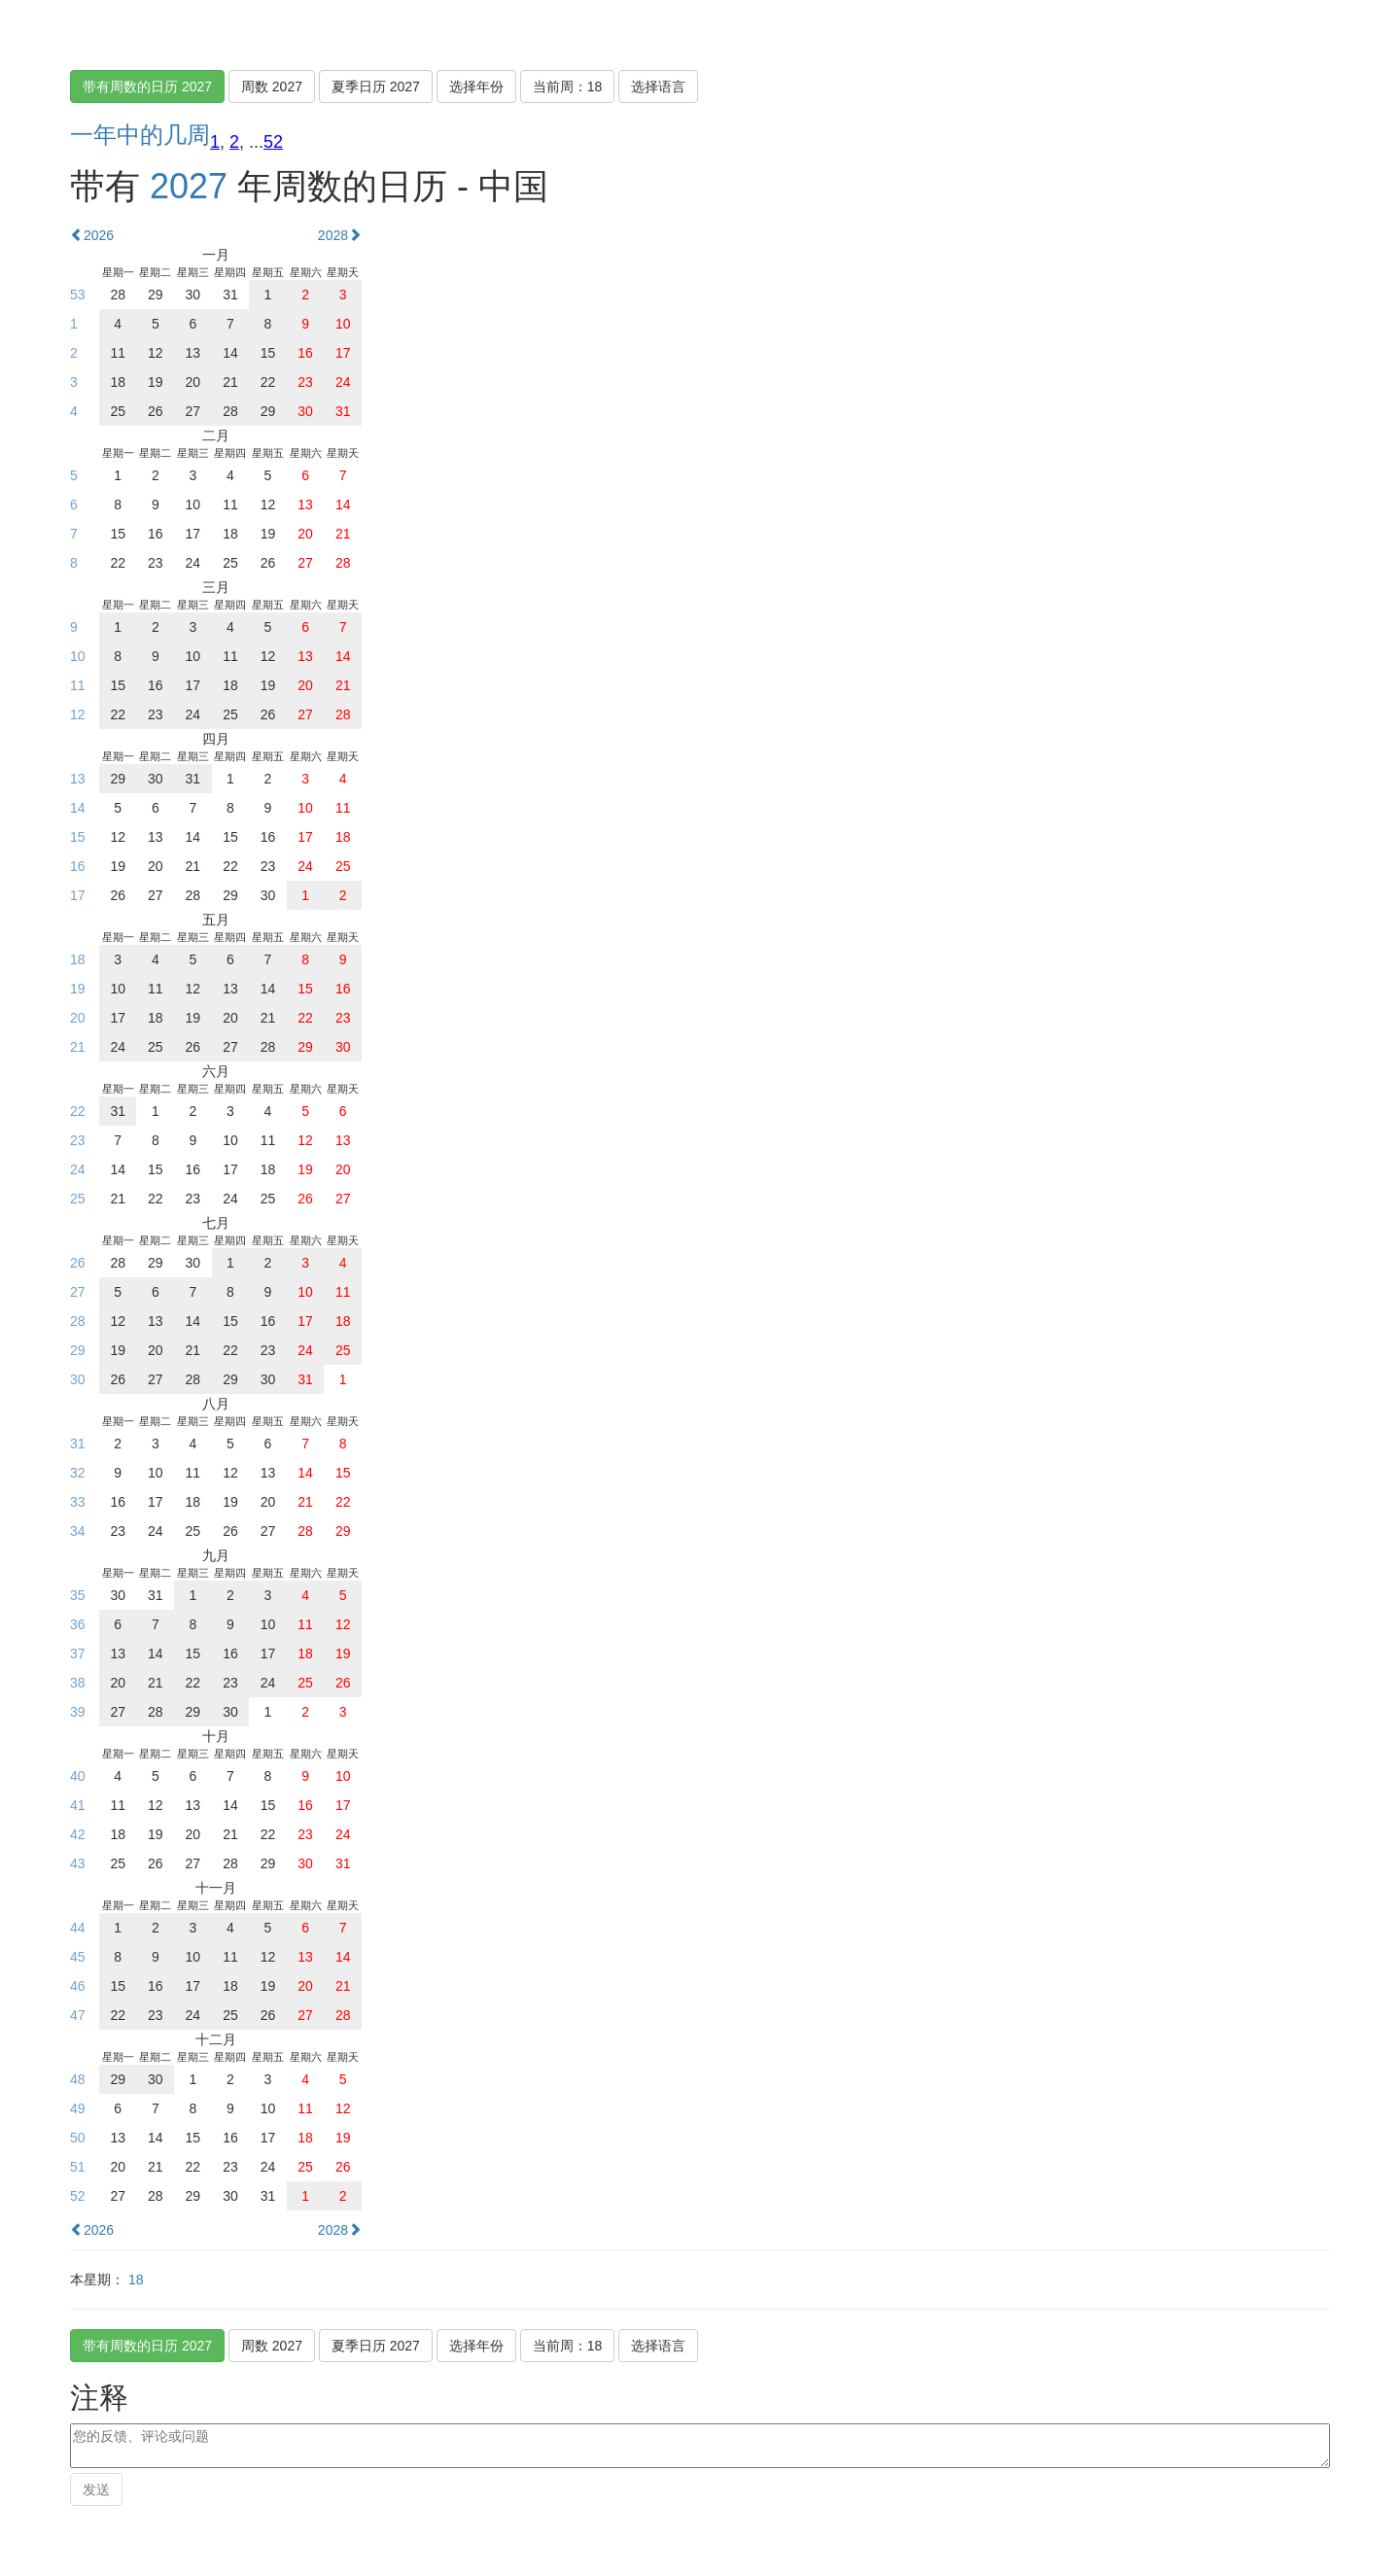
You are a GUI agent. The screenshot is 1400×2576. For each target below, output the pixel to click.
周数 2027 (271, 86)
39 (78, 1712)
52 (273, 142)
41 (78, 1805)
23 (78, 1140)
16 (78, 866)
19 (78, 988)
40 (78, 1776)
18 (78, 959)
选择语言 (658, 86)
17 (78, 895)
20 (78, 1018)
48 (78, 2079)
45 (78, 1957)
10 (78, 656)
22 (78, 1111)
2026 (92, 235)
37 (78, 1653)
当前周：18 (568, 86)
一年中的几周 (140, 135)
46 (78, 1986)
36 (78, 1624)
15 (78, 837)
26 (78, 1263)
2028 (340, 235)
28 (78, 1321)
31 (78, 1443)
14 (78, 808)
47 (78, 2015)
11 (78, 685)
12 (78, 714)
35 (78, 1595)
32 (78, 1472)
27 (78, 1292)
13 (78, 778)
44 (78, 1927)
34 (78, 1531)
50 (78, 2137)
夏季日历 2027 (376, 86)
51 (78, 2167)
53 (78, 294)
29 (78, 1350)
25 (78, 1198)
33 (78, 1502)
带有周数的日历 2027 (147, 86)
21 (78, 1047)
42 (78, 1834)
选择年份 (476, 86)
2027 (189, 186)
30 (78, 1379)
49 (78, 2108)
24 (78, 1169)
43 (78, 1863)
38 (78, 1682)
